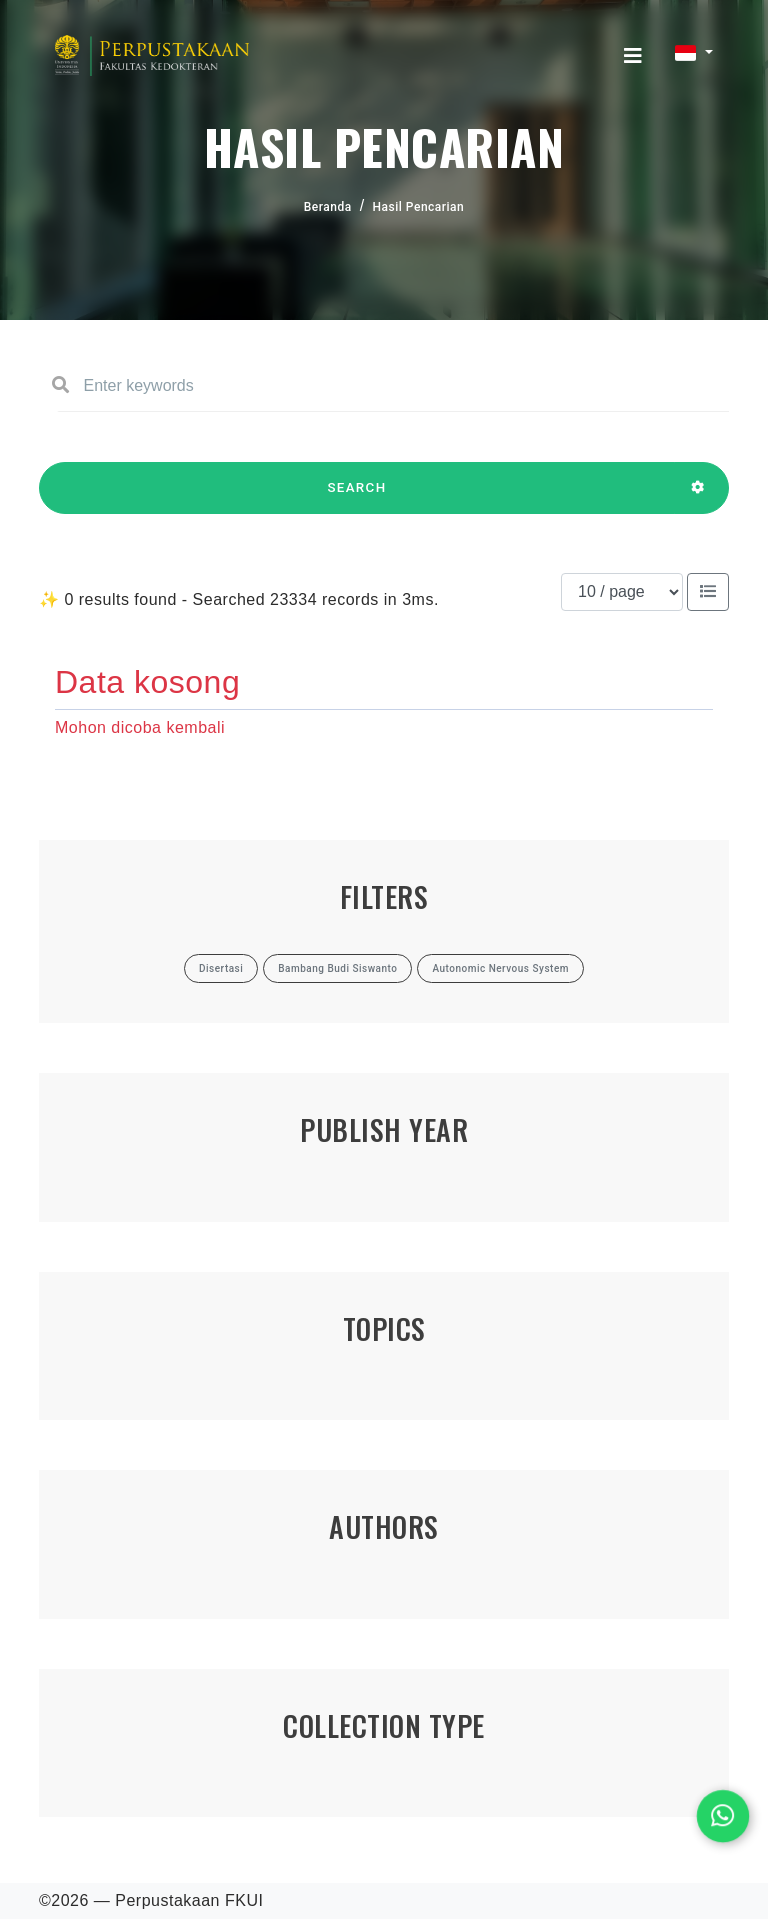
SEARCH (357, 497)
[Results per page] (622, 592)
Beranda (328, 207)
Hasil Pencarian (419, 207)
